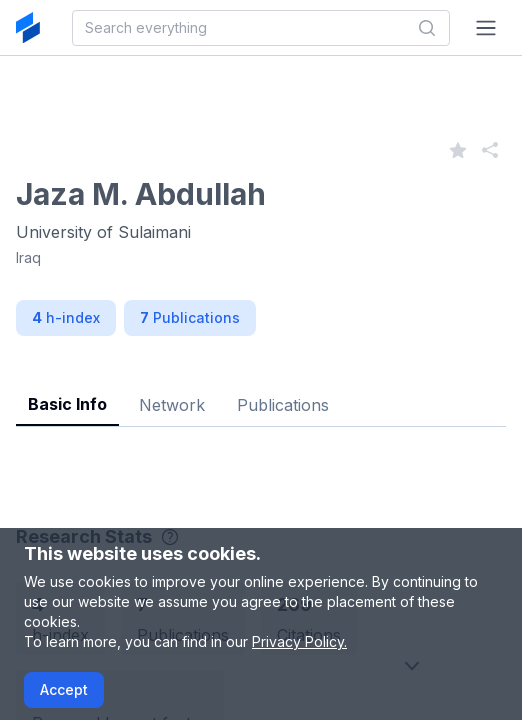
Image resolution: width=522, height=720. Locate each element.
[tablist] (261, 389)
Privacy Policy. (299, 641)
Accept (64, 689)
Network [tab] (172, 405)
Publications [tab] (283, 405)
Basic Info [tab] (67, 404)
